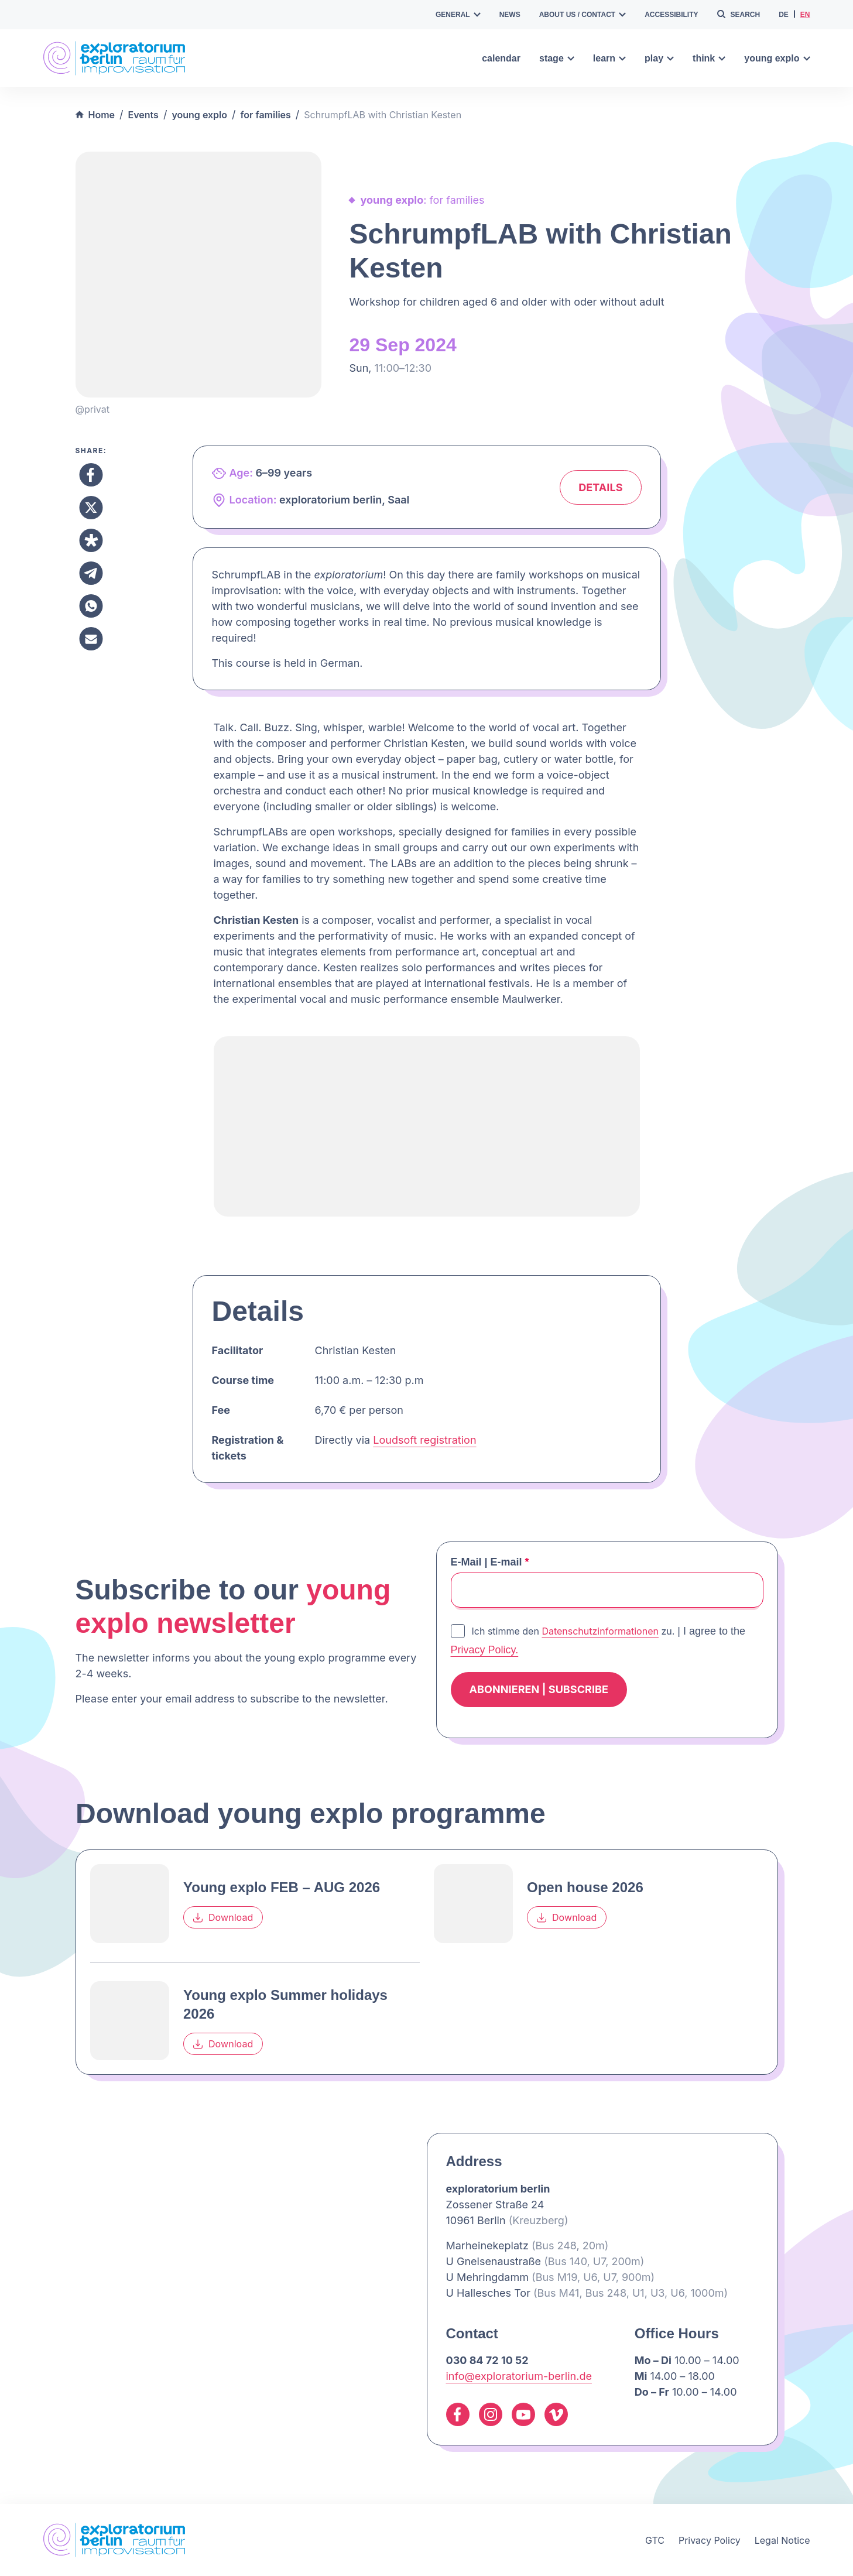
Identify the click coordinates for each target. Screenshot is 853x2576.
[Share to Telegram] (91, 573)
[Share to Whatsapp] (91, 606)
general (458, 15)
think (709, 58)
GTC (654, 2540)
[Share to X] (91, 507)
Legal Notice (782, 2540)
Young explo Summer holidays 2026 (285, 2004)
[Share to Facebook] (91, 475)
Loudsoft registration (424, 1440)
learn (609, 58)
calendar (501, 58)
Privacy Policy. (485, 1650)
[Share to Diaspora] (91, 540)
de (784, 15)
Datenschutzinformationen (600, 1631)
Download (223, 1917)
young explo (777, 58)
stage (556, 58)
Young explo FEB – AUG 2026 (281, 1887)
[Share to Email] (91, 638)
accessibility (671, 15)
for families (266, 115)
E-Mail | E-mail (490, 1562)
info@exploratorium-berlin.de (519, 2376)
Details (600, 487)
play (659, 58)
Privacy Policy (710, 2540)
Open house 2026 (585, 1887)
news (509, 15)
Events (143, 115)
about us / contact (582, 15)
